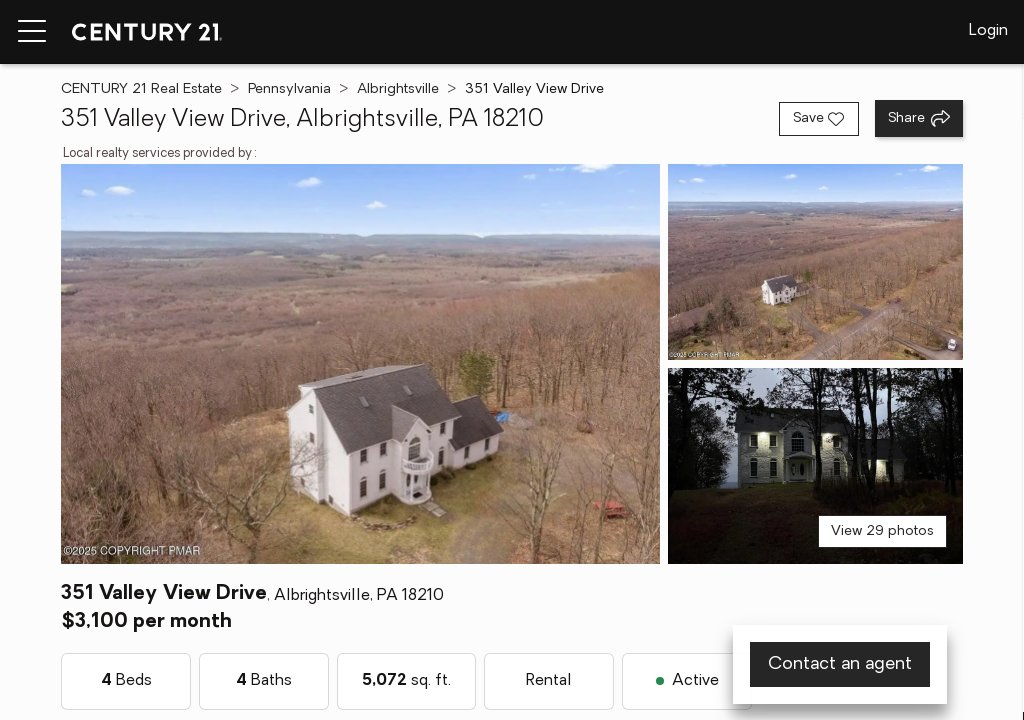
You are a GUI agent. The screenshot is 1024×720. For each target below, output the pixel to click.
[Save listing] (819, 119)
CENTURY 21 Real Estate (141, 89)
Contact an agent (840, 664)
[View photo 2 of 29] (815, 262)
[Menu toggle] (32, 32)
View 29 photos (882, 531)
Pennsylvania (289, 89)
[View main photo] (360, 364)
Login (988, 31)
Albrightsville (398, 89)
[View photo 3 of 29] (815, 466)
